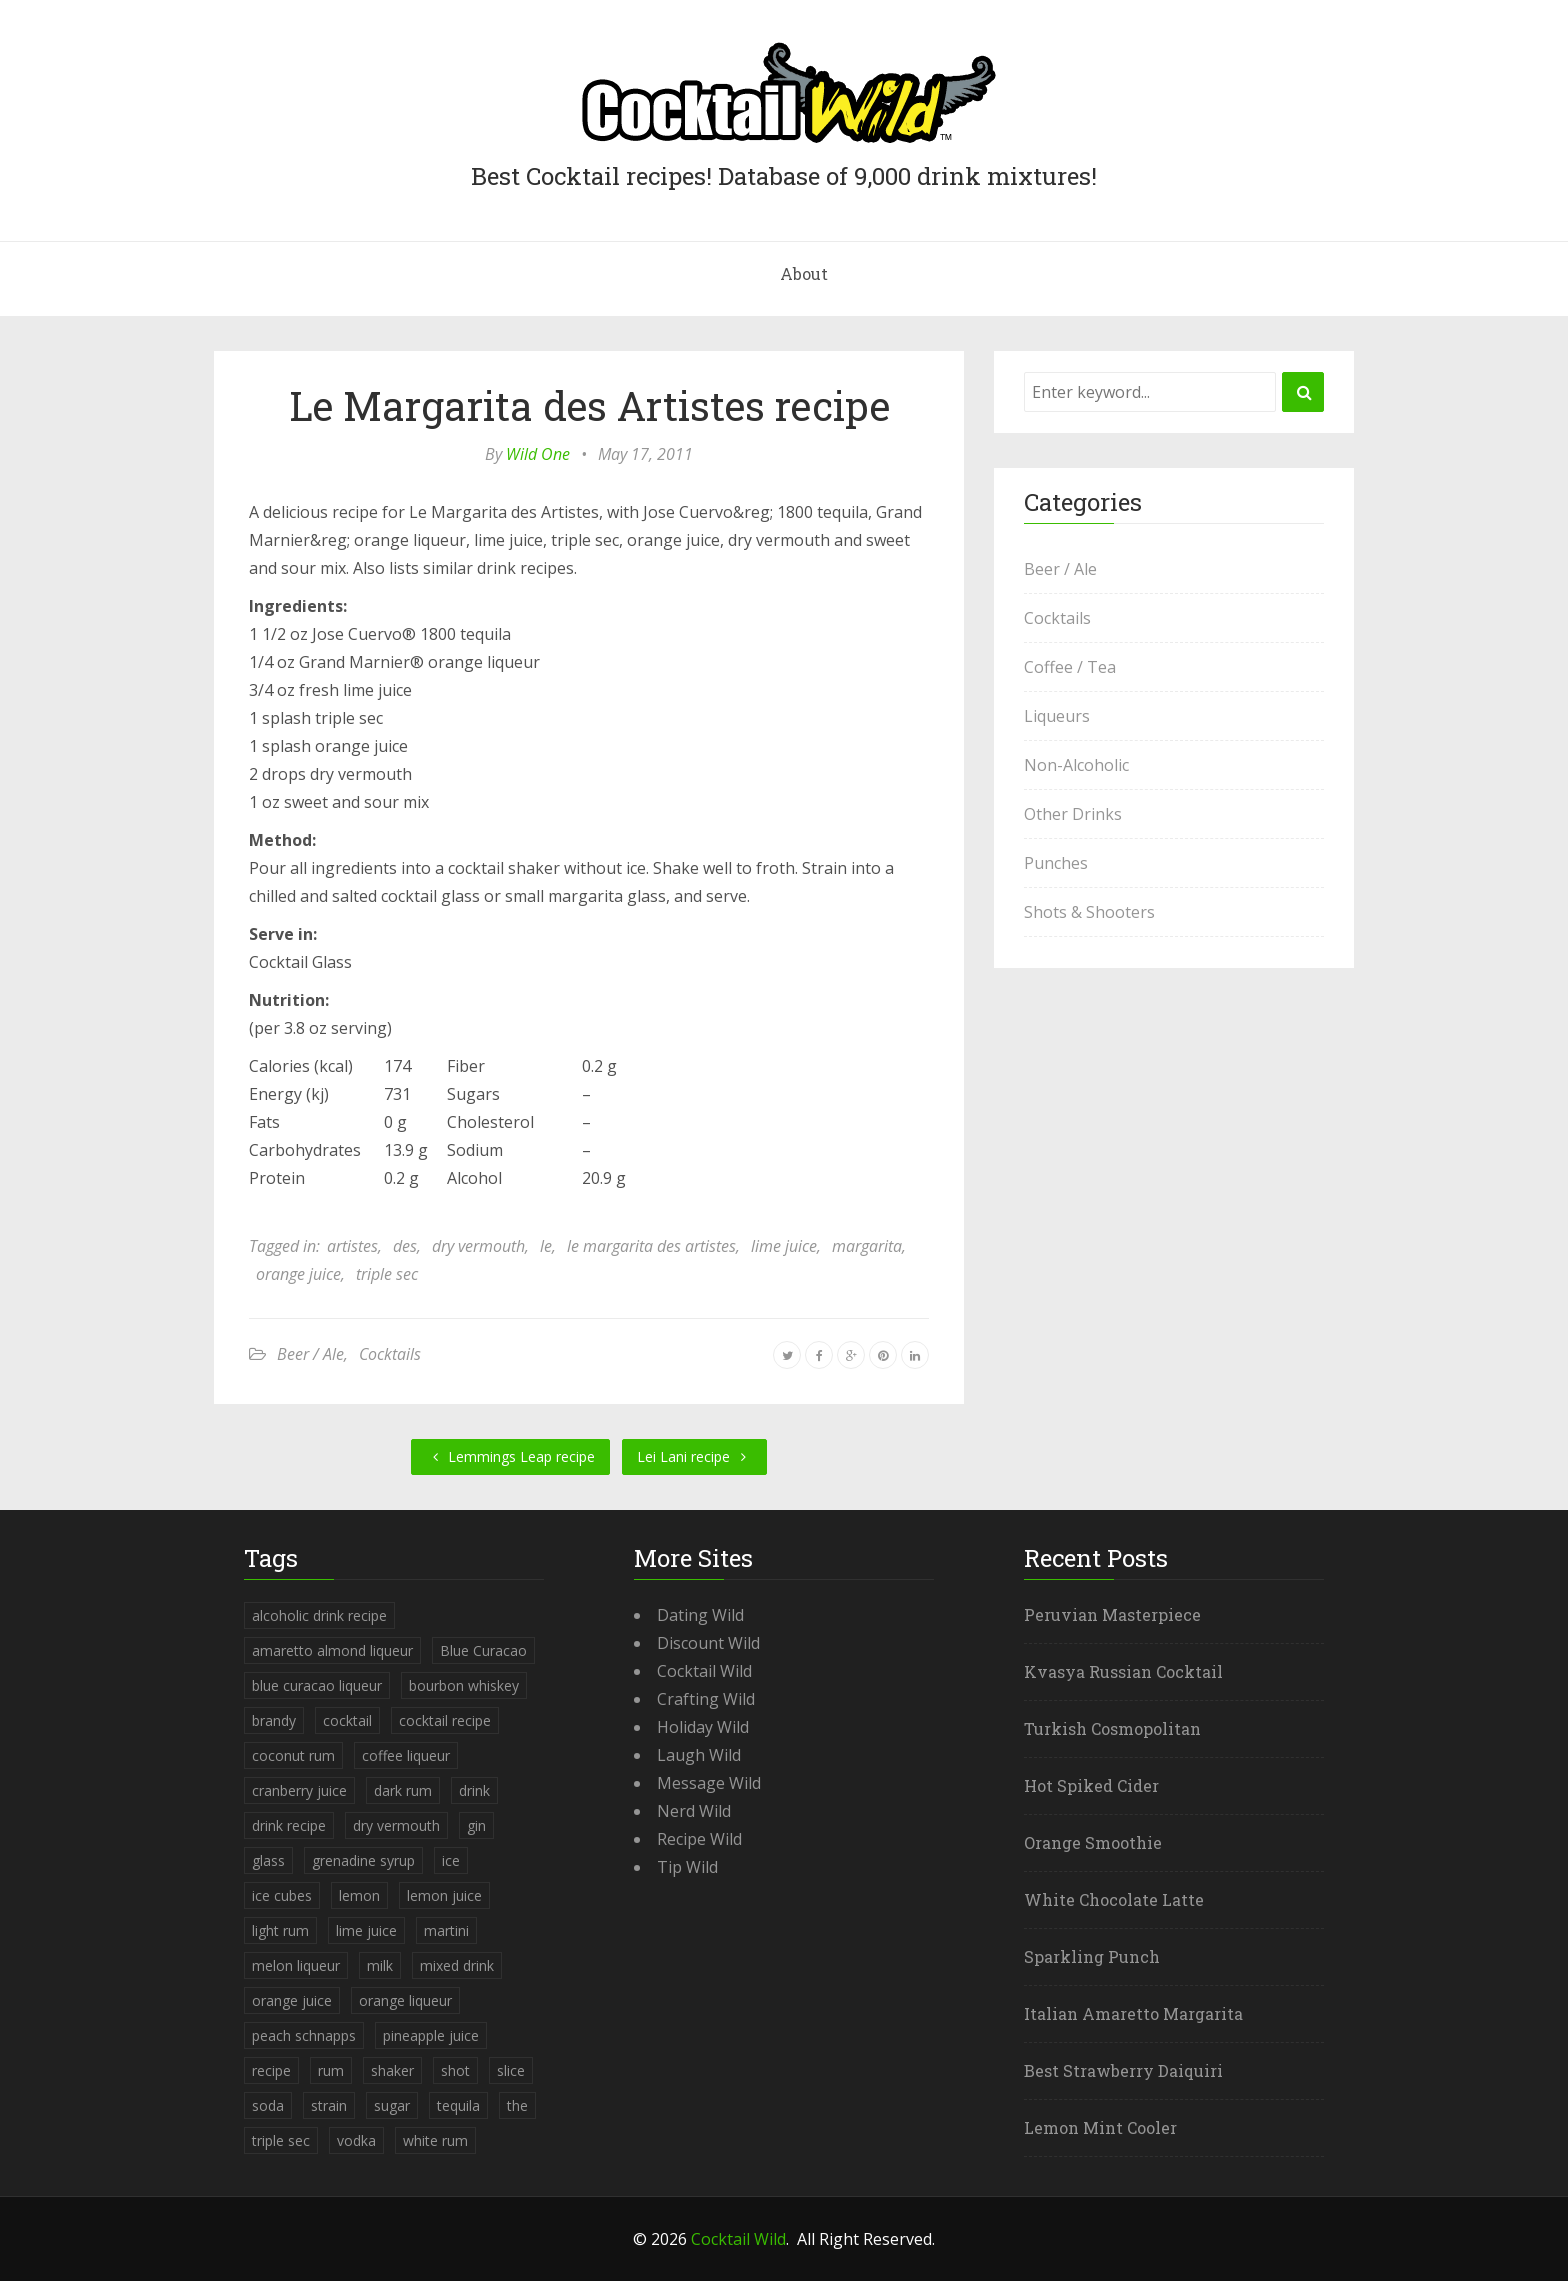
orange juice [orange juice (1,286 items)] (292, 2000)
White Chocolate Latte (1114, 1899)
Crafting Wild (706, 1699)
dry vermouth (478, 1246)
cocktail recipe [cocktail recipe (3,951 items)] (445, 1720)
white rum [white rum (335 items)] (435, 2140)
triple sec (387, 1274)
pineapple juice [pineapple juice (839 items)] (431, 2035)
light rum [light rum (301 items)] (280, 1930)
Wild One (538, 454)
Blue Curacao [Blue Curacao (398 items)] (483, 1650)
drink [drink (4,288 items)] (474, 1790)
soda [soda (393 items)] (268, 2105)
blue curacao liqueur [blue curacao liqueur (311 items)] (317, 1685)
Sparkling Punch (1092, 1956)
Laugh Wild (699, 1755)
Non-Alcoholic (1076, 765)
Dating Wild (700, 1615)
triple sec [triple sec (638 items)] (281, 2140)
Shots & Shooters (1089, 912)
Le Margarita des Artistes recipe (589, 405)
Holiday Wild (703, 1727)
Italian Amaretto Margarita (1133, 2013)
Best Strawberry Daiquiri (1123, 2070)
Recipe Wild (699, 1839)
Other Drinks (1073, 814)
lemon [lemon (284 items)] (359, 1895)
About (804, 273)
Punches (1056, 863)
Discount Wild (708, 1643)
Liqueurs (1057, 716)
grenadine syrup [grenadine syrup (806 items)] (363, 1860)
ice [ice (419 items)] (451, 1860)
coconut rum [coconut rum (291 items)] (293, 1755)
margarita (867, 1246)
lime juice (784, 1246)
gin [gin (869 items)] (476, 1825)
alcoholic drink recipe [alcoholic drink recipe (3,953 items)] (319, 1615)
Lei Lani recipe (694, 1456)
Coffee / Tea (1070, 667)
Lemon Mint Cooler (1100, 2127)
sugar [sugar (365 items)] (392, 2105)
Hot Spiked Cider (1091, 1785)
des (405, 1246)
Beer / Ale (310, 1354)
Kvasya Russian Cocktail (1123, 1671)
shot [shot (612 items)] (455, 2070)
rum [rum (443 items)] (331, 2070)
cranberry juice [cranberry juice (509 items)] (299, 1790)
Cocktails (390, 1354)
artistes (352, 1246)
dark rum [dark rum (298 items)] (403, 1790)
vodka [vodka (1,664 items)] (356, 2140)
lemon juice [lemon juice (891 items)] (444, 1895)
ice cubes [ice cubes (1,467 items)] (282, 1895)
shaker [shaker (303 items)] (392, 2070)
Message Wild (709, 1783)
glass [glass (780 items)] (268, 1860)
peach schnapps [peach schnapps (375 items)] (304, 2035)
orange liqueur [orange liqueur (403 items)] (405, 2000)
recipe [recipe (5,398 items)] (271, 2070)
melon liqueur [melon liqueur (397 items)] (296, 1965)
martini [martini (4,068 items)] (446, 1930)
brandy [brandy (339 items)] (274, 1720)
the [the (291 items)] (517, 2105)
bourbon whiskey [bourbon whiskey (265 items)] (464, 1685)
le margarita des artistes (651, 1246)
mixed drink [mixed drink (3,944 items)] (457, 1965)
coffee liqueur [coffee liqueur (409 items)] (406, 1755)
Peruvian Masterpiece (1112, 1614)
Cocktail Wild (704, 1671)
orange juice (298, 1274)
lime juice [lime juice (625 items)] (366, 1930)
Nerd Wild (694, 1811)
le (546, 1246)
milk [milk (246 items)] (380, 1965)
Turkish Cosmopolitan (1112, 1728)
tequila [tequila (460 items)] (458, 2105)
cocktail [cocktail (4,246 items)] (347, 1720)
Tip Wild (687, 1867)
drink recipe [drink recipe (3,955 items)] (289, 1825)
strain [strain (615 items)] (329, 2105)
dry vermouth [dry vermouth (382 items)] (396, 1825)
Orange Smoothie (1093, 1842)
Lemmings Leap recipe (510, 1456)
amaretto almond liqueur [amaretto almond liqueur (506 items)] (332, 1650)
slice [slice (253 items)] (511, 2070)
